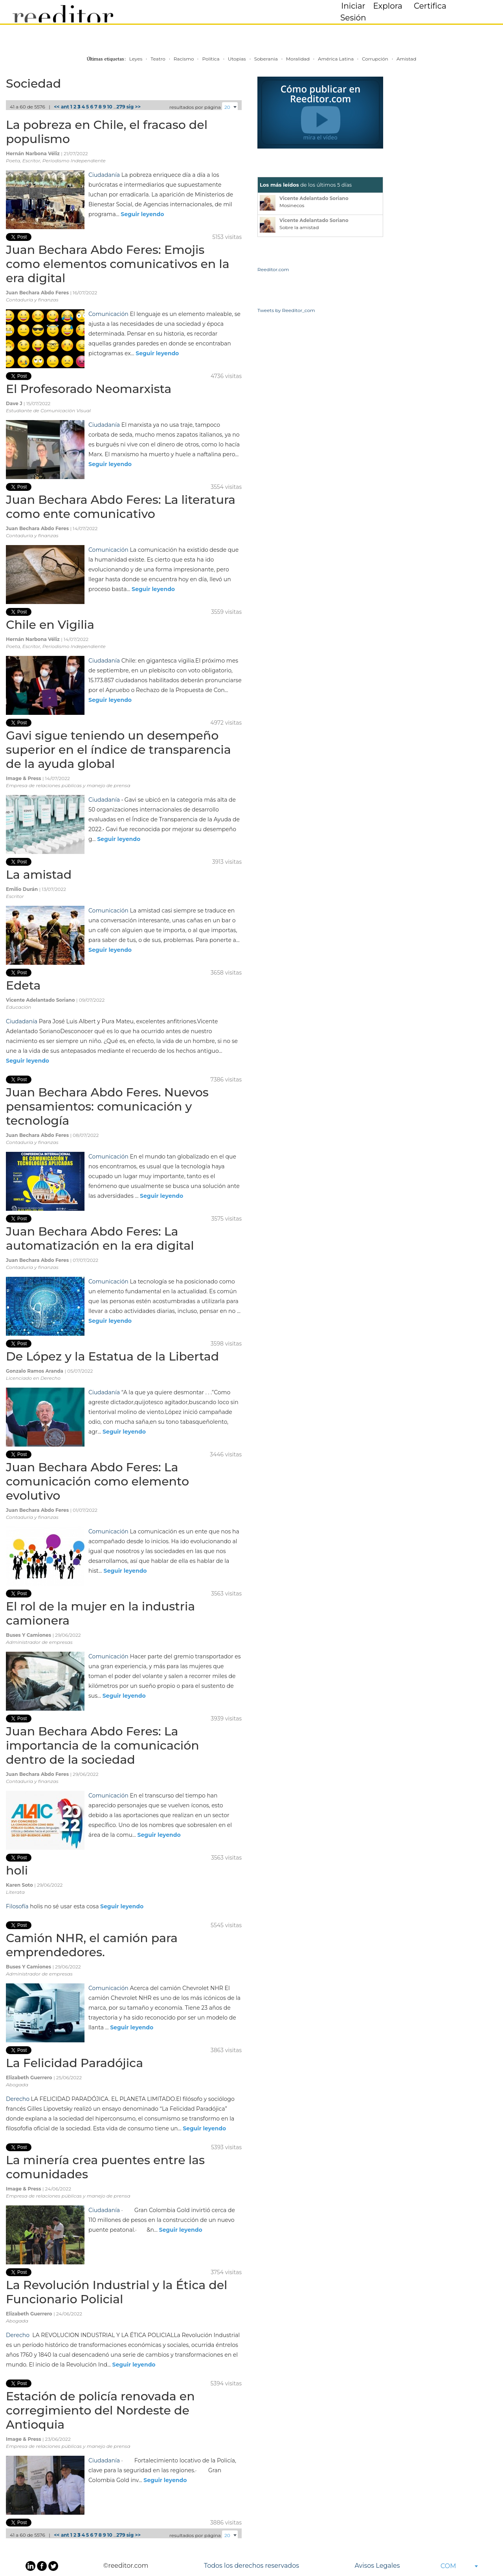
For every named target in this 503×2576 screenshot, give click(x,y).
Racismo (184, 59)
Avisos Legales (377, 2565)
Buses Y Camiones (29, 1635)
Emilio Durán (22, 889)
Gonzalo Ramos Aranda (35, 1371)
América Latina (336, 59)
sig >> (134, 107)
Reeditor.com (273, 269)
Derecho (17, 2098)
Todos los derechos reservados (251, 2565)
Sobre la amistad (299, 227)
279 (120, 107)
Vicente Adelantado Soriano (41, 1000)
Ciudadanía (104, 174)
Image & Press (24, 778)
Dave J (15, 403)
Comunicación (108, 314)
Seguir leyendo (142, 214)
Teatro (158, 59)
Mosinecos (291, 205)
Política (210, 59)
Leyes (136, 59)
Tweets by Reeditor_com (286, 310)
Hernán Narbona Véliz (33, 153)
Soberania (266, 59)
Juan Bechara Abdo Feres (38, 293)
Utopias (237, 59)
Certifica (430, 6)
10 (109, 107)
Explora (387, 6)
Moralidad (298, 59)
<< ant (61, 107)
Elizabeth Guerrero (29, 2077)
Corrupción (375, 59)
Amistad (406, 59)
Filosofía (17, 1906)
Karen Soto (20, 1885)
